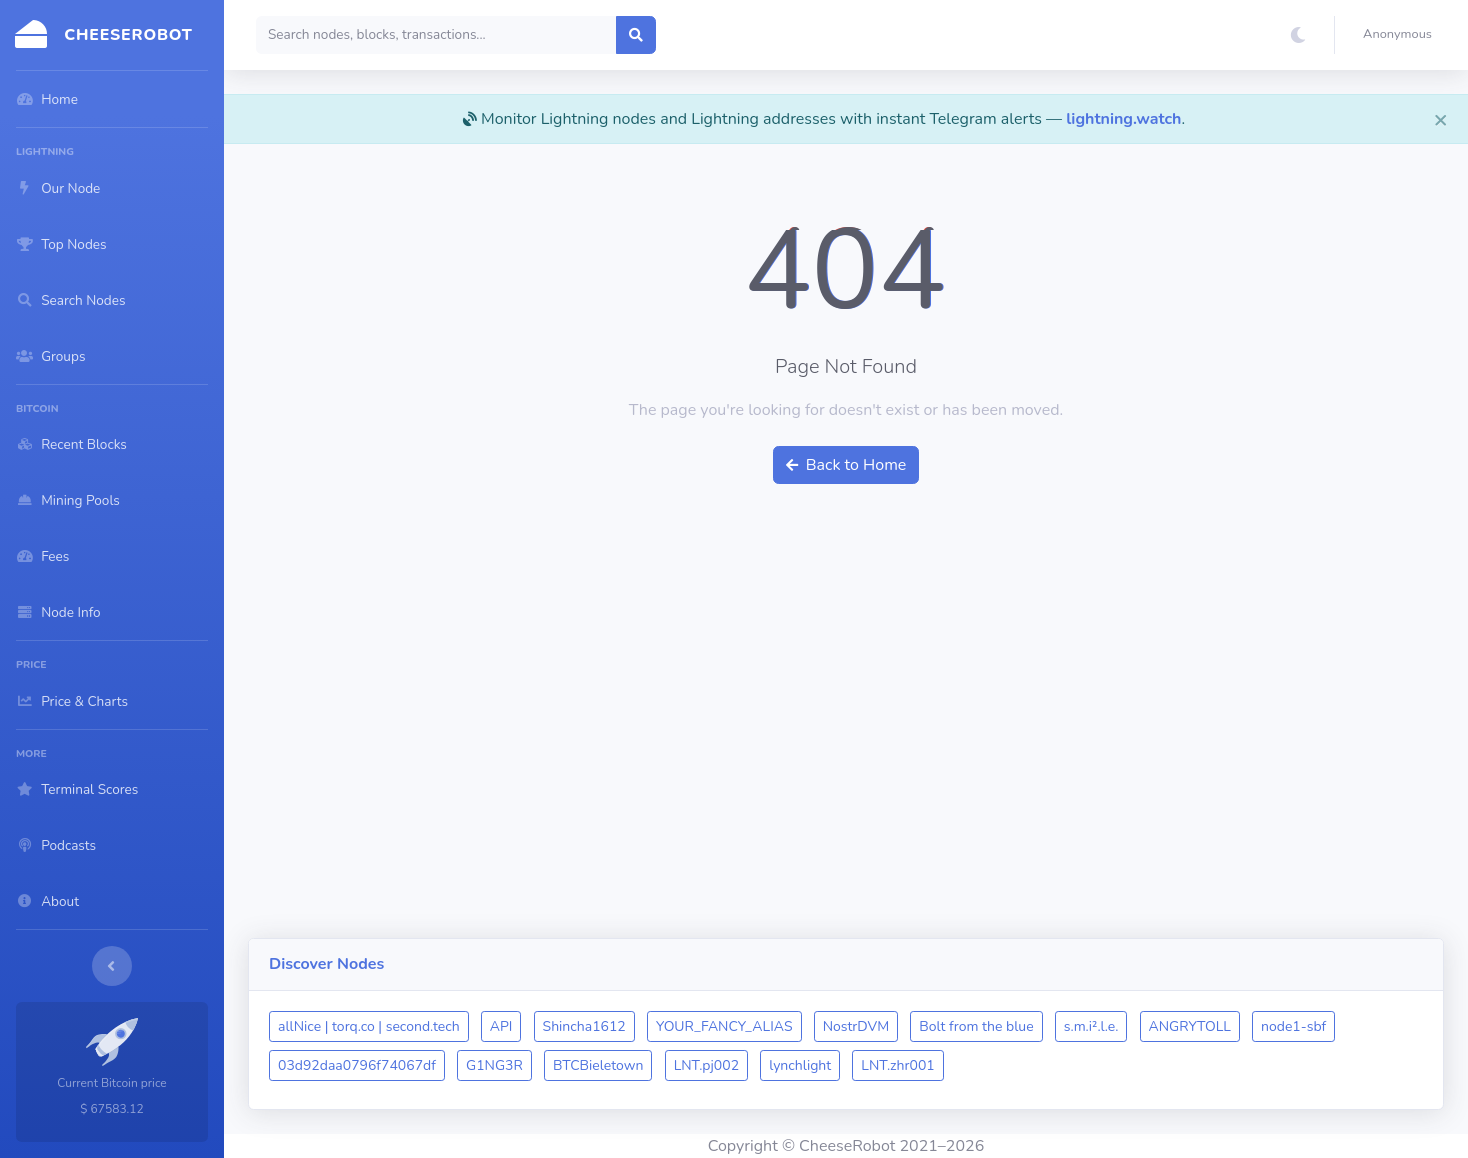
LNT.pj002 (706, 1065)
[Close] (1441, 119)
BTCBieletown (598, 1065)
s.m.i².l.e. (1091, 1026)
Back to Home (846, 465)
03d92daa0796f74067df (357, 1065)
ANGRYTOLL (1190, 1026)
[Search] (436, 35)
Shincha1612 (584, 1026)
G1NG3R (494, 1065)
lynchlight (800, 1065)
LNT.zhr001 (897, 1065)
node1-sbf (1293, 1026)
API (501, 1026)
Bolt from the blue (976, 1026)
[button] (1401, 35)
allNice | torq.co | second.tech (369, 1026)
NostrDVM (856, 1026)
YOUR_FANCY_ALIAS (724, 1026)
